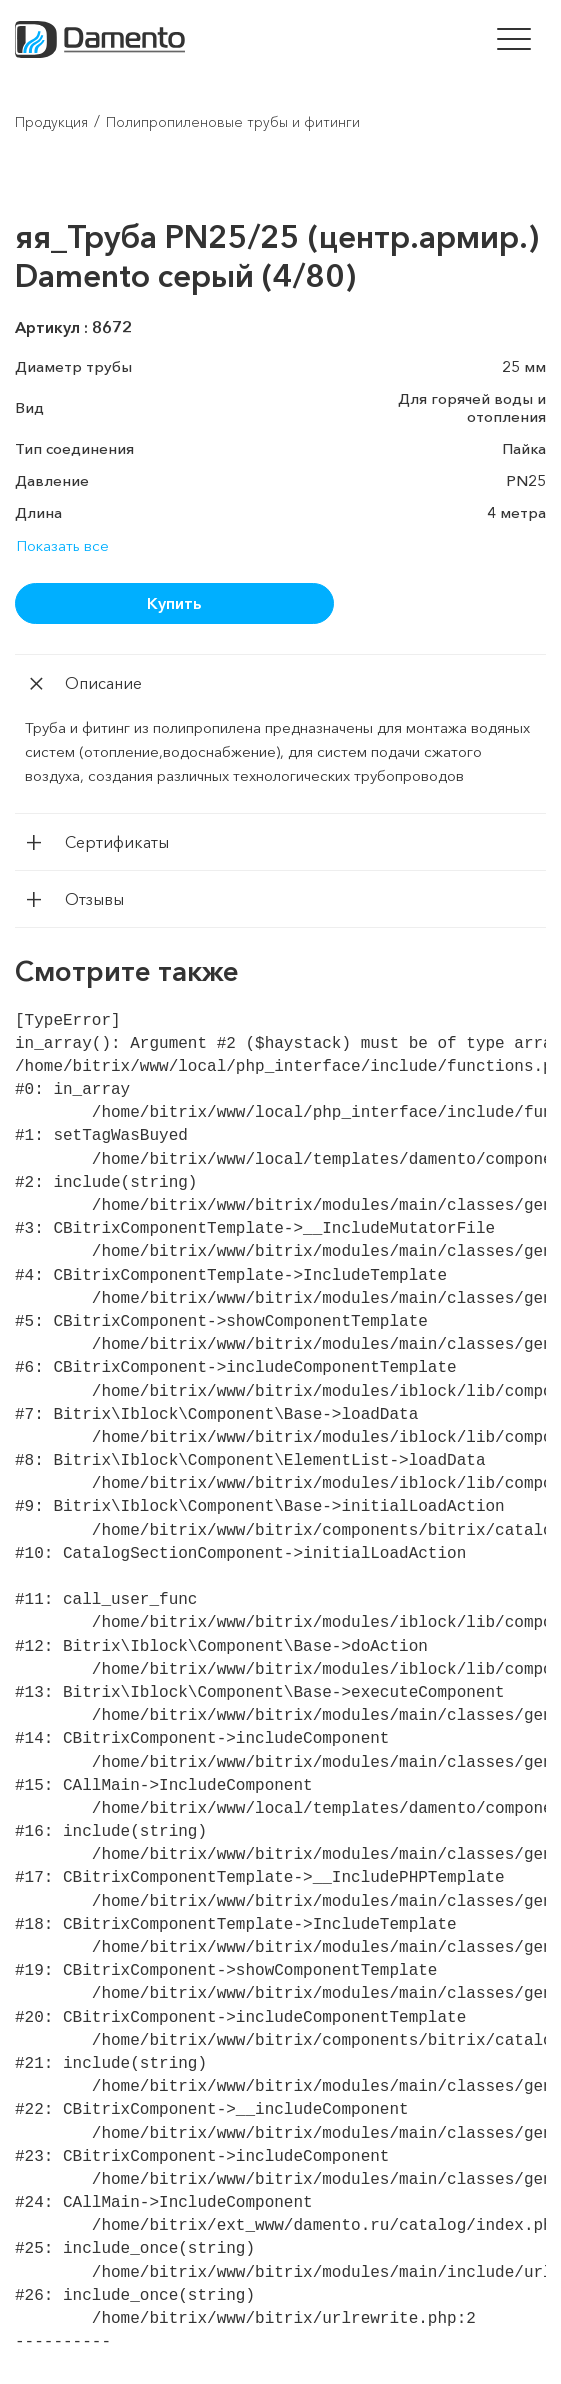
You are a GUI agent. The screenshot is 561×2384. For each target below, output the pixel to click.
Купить (174, 603)
